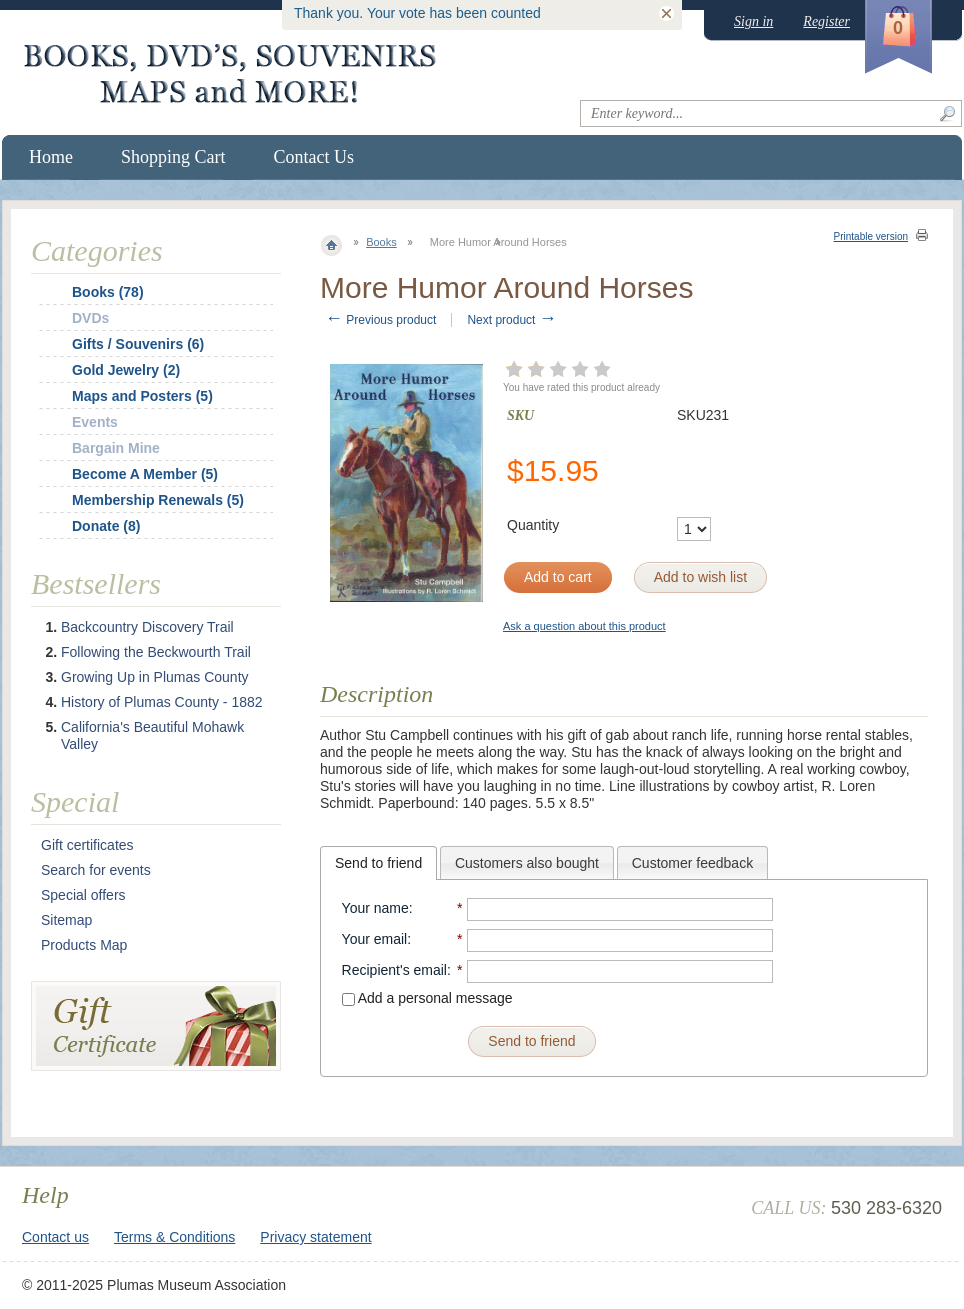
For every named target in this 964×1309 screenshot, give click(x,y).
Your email (375, 939)
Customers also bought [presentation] (527, 863)
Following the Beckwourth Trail (156, 652)
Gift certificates (87, 845)
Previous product (380, 320)
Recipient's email (394, 970)
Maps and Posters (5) (142, 396)
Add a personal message (427, 998)
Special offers (83, 895)
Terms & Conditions (174, 1237)
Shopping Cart (173, 157)
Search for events (96, 870)
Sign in (753, 21)
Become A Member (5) (145, 474)
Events (95, 422)
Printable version (871, 236)
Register (826, 21)
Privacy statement (315, 1237)
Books (381, 242)
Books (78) (108, 292)
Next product (511, 320)
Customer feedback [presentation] (692, 863)
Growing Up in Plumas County (155, 677)
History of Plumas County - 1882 (162, 702)
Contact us (55, 1237)
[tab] (378, 863)
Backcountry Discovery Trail (147, 627)
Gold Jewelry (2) (126, 370)
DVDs (90, 318)
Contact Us (314, 157)
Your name (375, 908)
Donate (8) (106, 526)
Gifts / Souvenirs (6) (138, 344)
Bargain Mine (116, 448)
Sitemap (66, 920)
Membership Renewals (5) (158, 500)
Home (51, 157)
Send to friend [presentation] (378, 863)
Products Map (84, 945)
